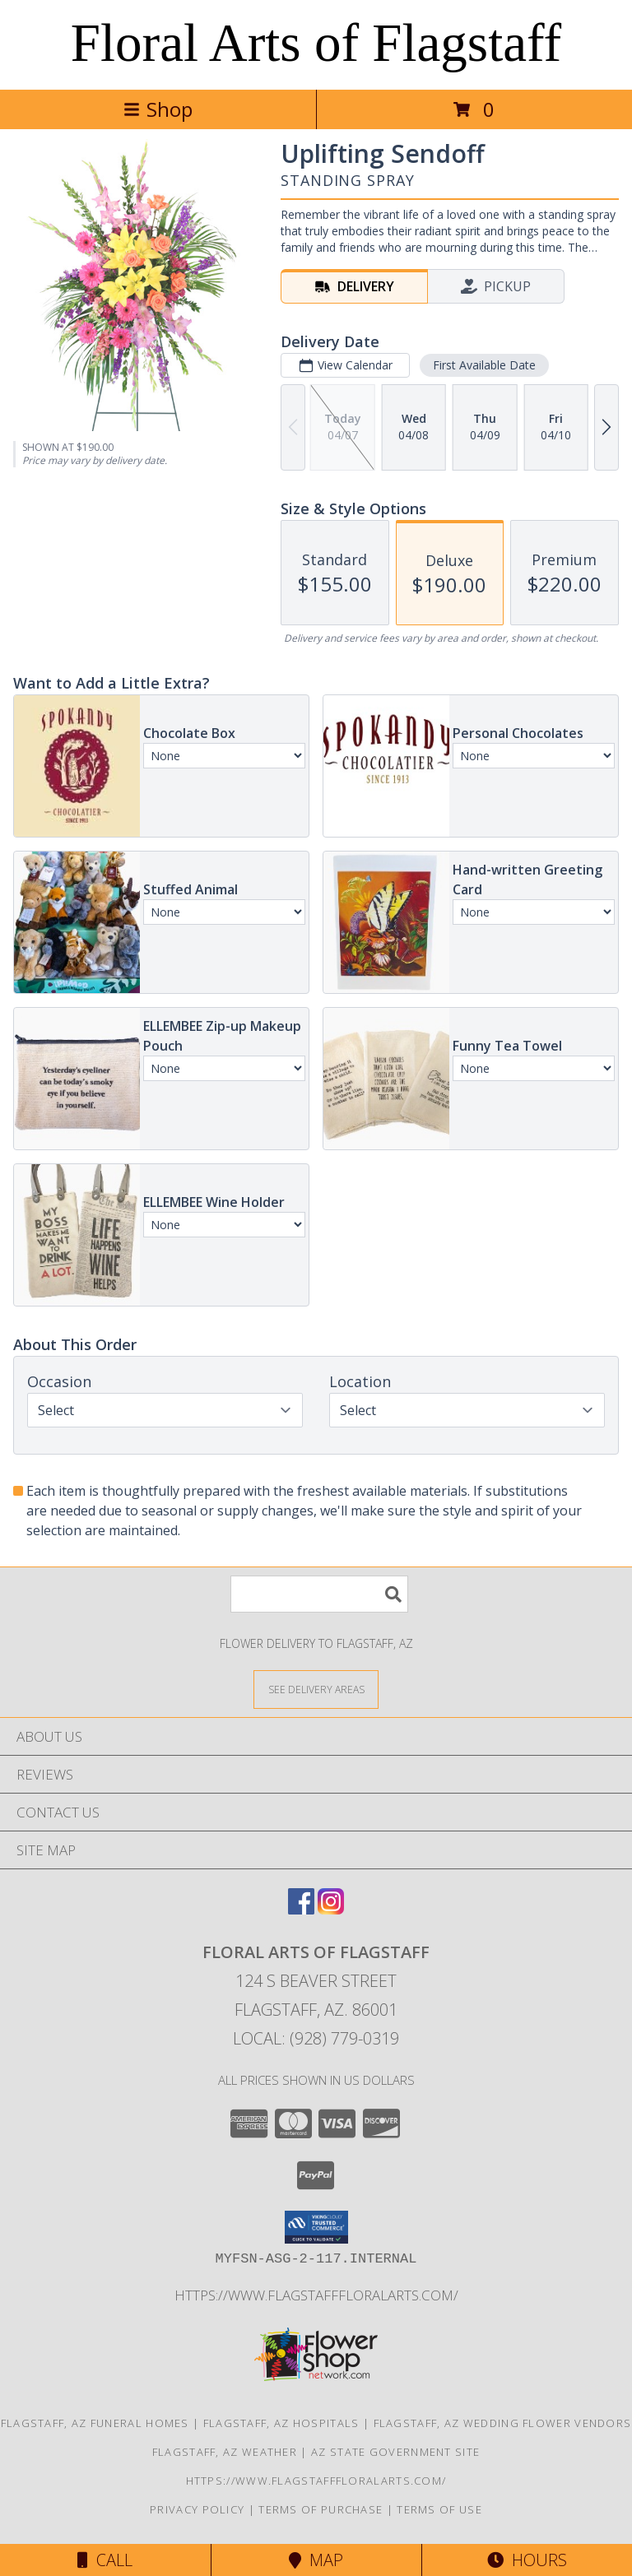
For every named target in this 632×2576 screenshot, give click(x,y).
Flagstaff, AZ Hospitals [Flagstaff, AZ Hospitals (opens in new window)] (281, 2423)
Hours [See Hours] (527, 2560)
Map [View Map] (316, 2560)
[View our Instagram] (331, 1909)
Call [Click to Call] (104, 2560)
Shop (158, 109)
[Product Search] (319, 1594)
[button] (316, 2227)
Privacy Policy (197, 2509)
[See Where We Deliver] (316, 1688)
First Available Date (484, 365)
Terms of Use (439, 2509)
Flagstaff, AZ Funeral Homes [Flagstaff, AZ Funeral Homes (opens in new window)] (95, 2423)
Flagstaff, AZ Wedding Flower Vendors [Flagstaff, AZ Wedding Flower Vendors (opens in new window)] (503, 2423)
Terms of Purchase (320, 2509)
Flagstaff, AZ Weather (224, 2451)
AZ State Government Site (395, 2451)
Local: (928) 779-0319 (316, 2038)
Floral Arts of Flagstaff (316, 42)
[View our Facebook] (301, 1909)
